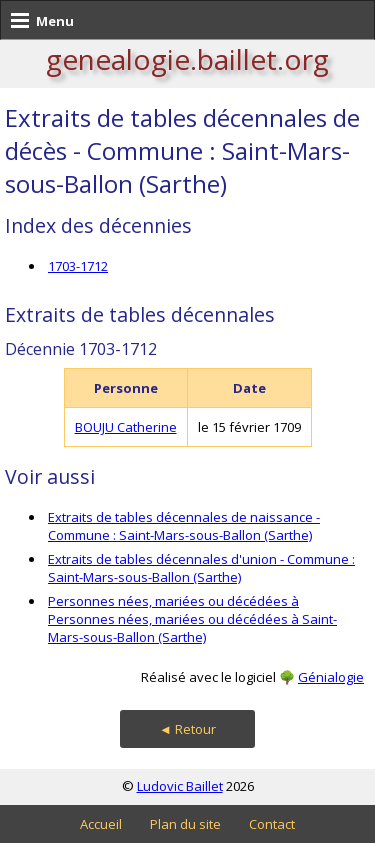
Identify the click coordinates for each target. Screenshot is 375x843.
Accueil (101, 824)
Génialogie (331, 677)
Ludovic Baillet (180, 786)
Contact (272, 824)
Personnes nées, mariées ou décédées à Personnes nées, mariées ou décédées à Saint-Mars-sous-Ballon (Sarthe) (192, 619)
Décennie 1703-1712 (81, 349)
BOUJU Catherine (126, 427)
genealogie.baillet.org (187, 59)
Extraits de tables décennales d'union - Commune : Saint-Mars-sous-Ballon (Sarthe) (201, 568)
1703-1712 (78, 266)
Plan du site (185, 824)
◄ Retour (187, 729)
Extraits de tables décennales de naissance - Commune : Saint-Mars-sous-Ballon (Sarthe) (184, 526)
